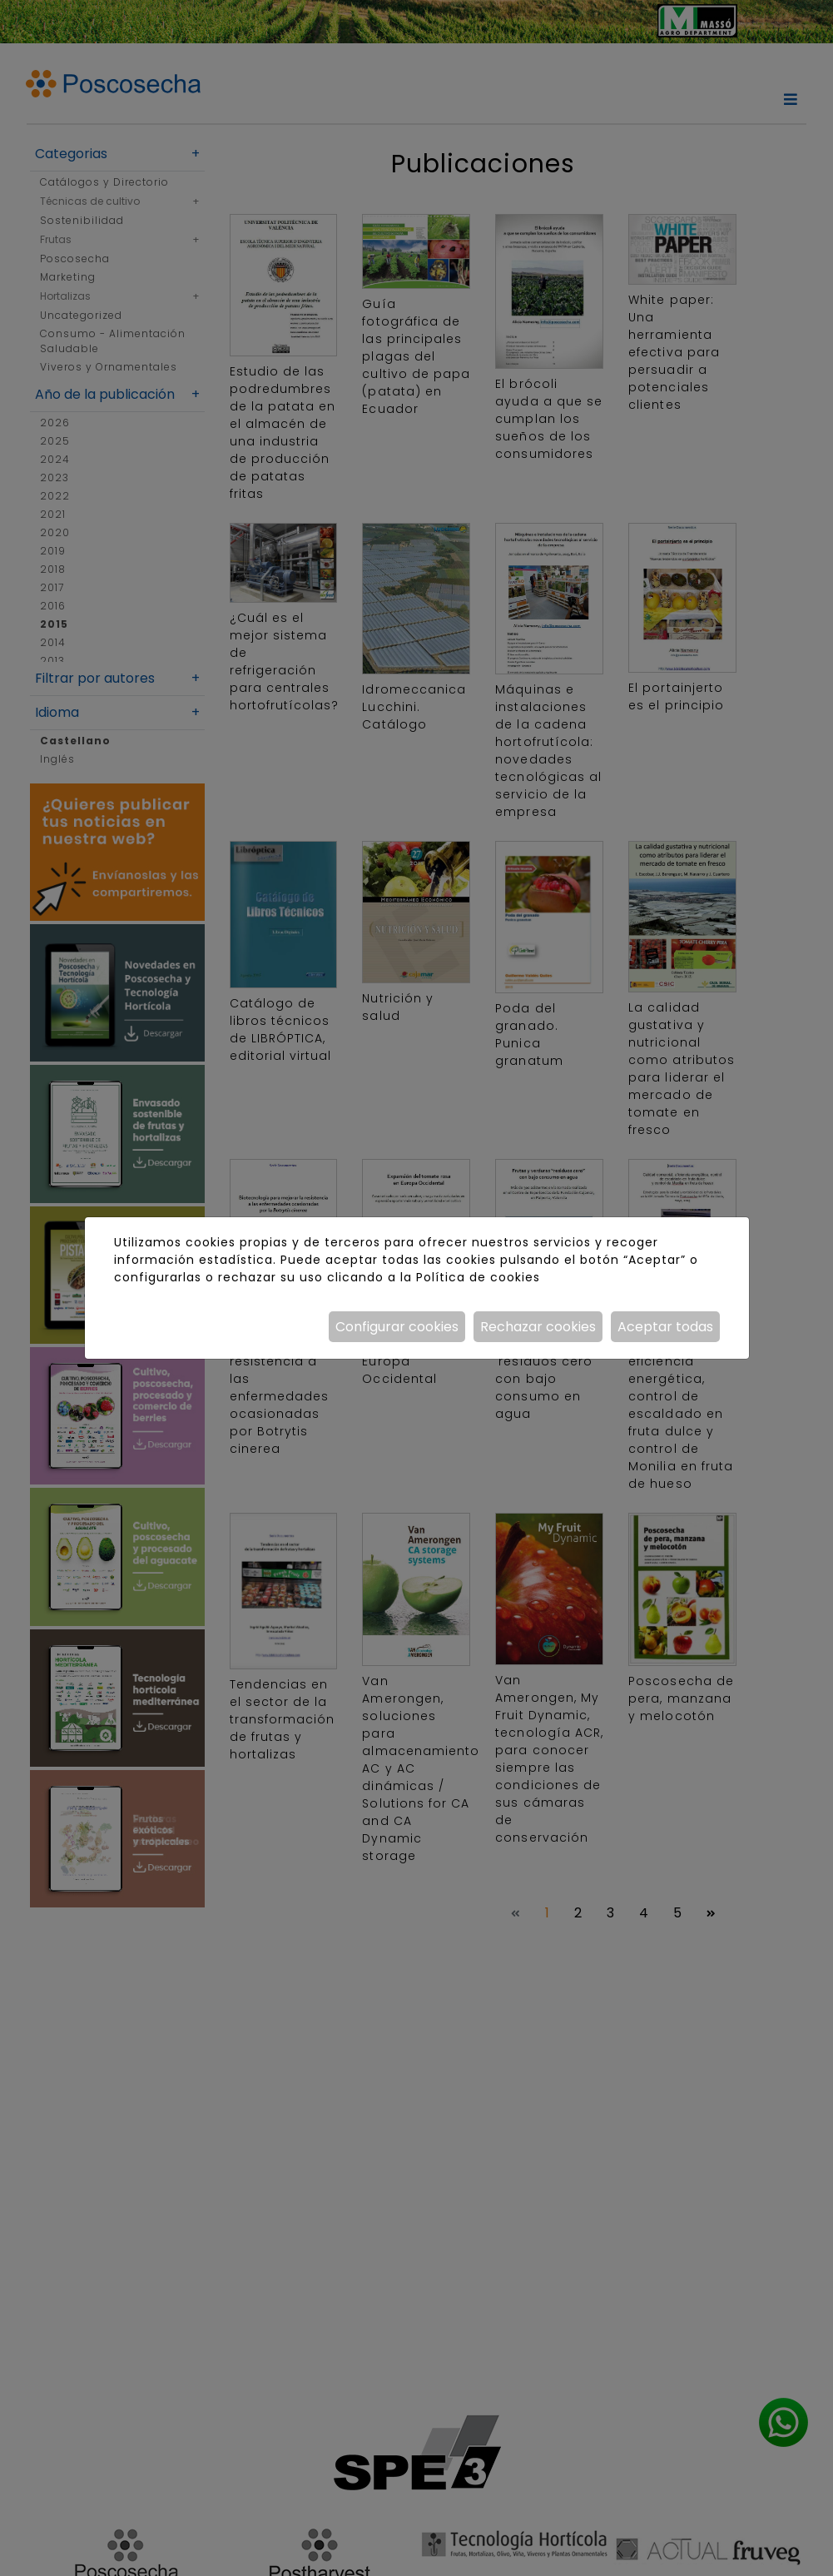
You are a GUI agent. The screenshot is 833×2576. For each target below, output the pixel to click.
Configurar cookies (397, 1326)
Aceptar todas (665, 1326)
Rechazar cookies (538, 1326)
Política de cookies (478, 1277)
